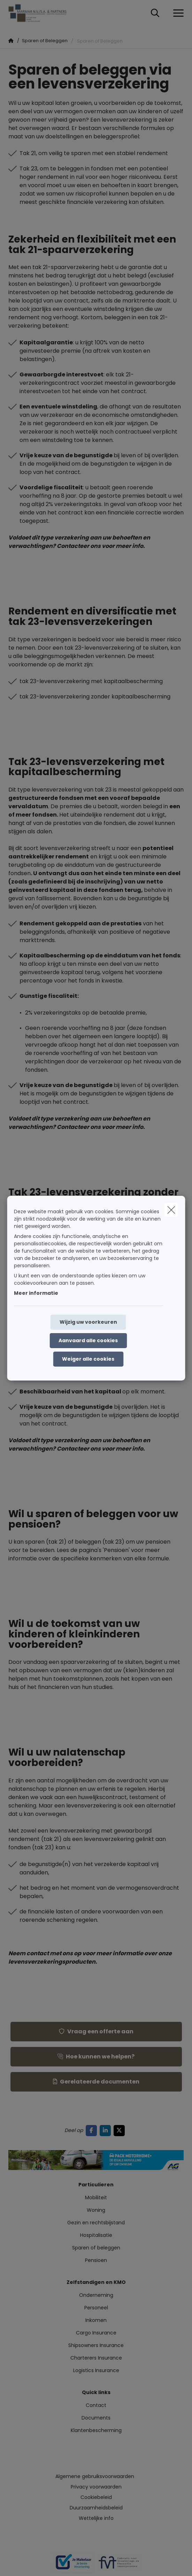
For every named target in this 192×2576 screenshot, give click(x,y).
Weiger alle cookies (88, 1358)
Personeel (96, 2307)
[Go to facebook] (93, 2130)
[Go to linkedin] (107, 2130)
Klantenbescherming (96, 2430)
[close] (171, 1210)
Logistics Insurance (96, 2370)
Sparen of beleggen (96, 2247)
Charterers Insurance (96, 2357)
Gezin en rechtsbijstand (96, 2222)
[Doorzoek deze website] (155, 13)
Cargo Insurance (96, 2332)
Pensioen (96, 2260)
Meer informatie (36, 1293)
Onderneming (96, 2295)
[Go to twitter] (121, 2130)
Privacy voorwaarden (96, 2486)
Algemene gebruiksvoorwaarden (94, 2476)
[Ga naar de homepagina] (41, 13)
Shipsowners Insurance (96, 2345)
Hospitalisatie (96, 2235)
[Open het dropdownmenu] (177, 13)
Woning (96, 2210)
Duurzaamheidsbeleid (96, 2507)
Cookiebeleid (96, 2497)
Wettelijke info (96, 2518)
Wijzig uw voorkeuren (88, 1321)
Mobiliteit (96, 2197)
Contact (96, 2405)
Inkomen (96, 2320)
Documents (96, 2417)
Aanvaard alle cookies (88, 1340)
